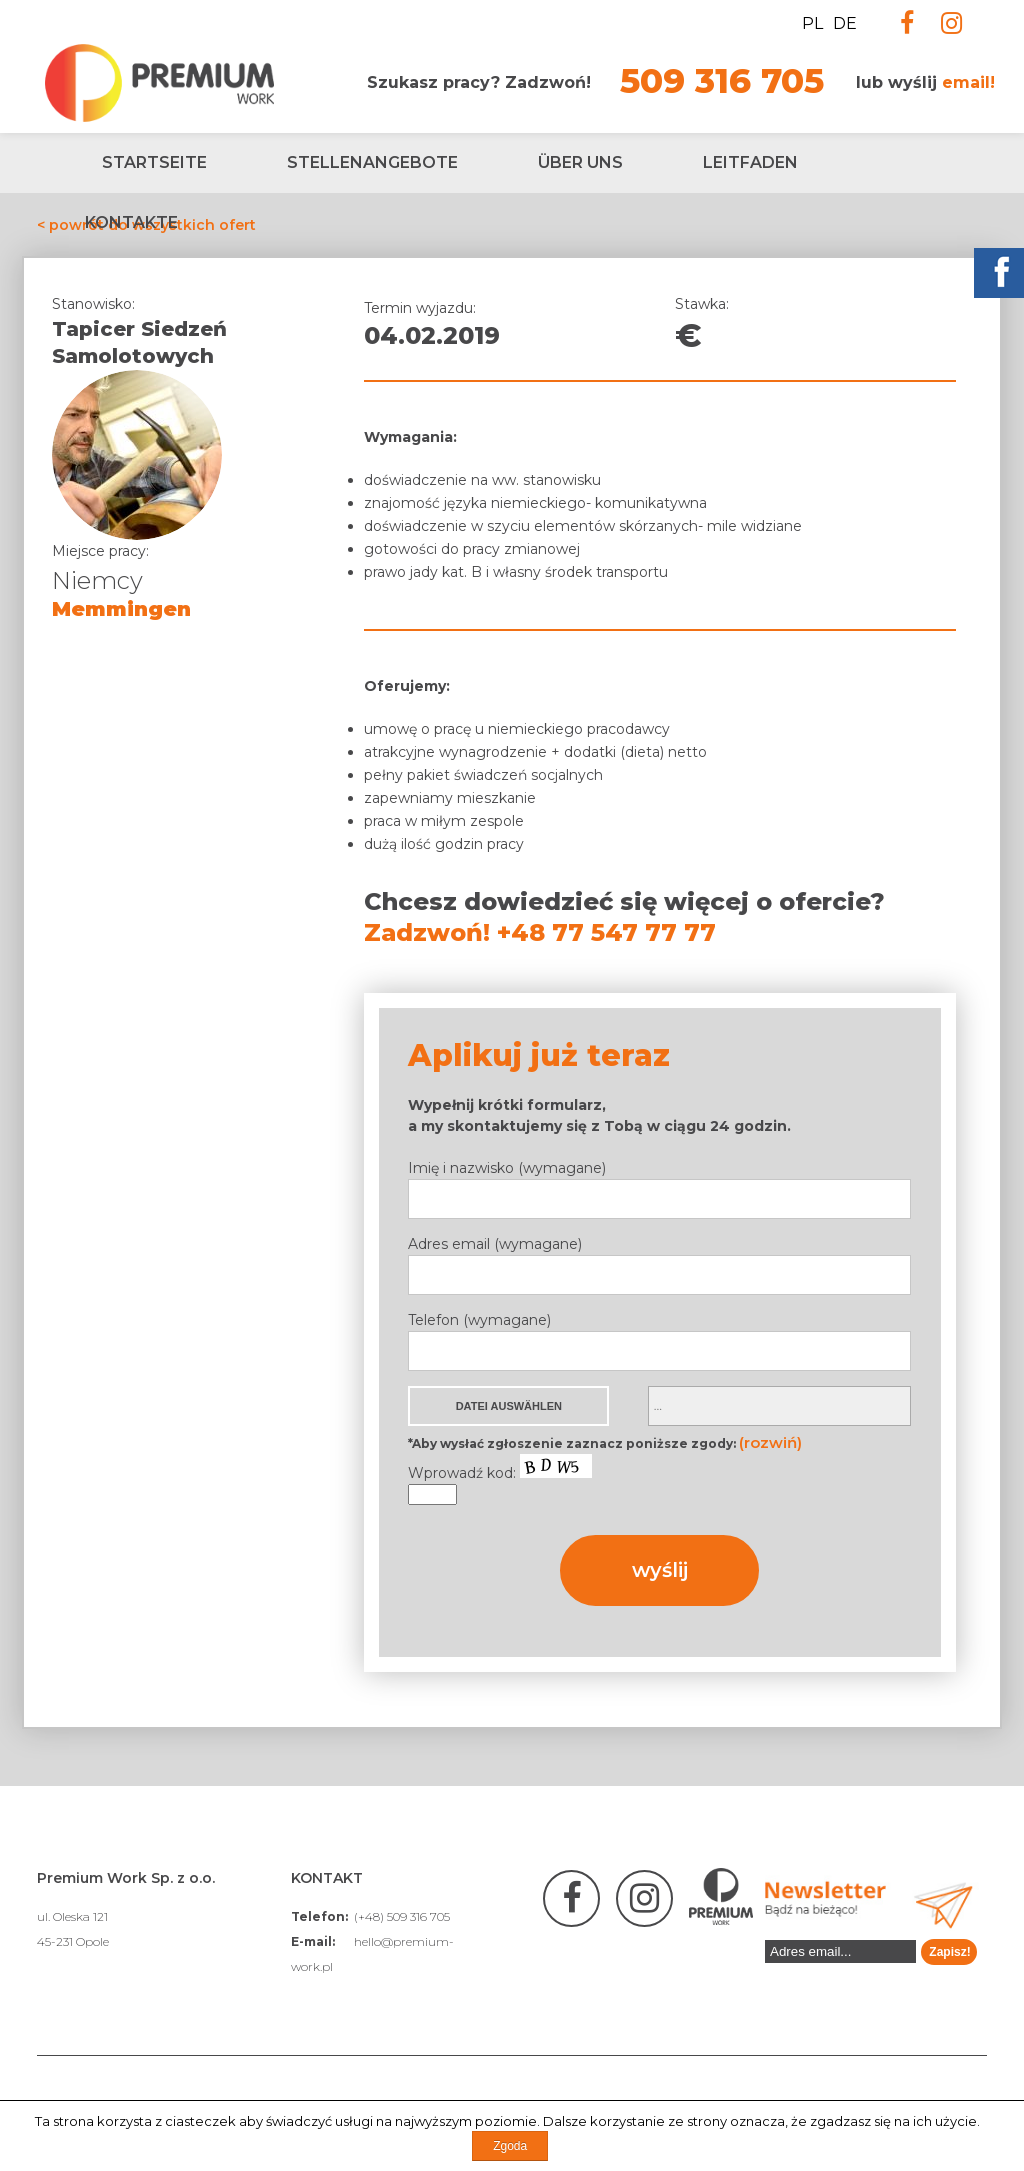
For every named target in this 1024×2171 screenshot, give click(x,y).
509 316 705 (722, 81)
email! (968, 82)
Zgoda (510, 2146)
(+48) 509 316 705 (402, 1916)
